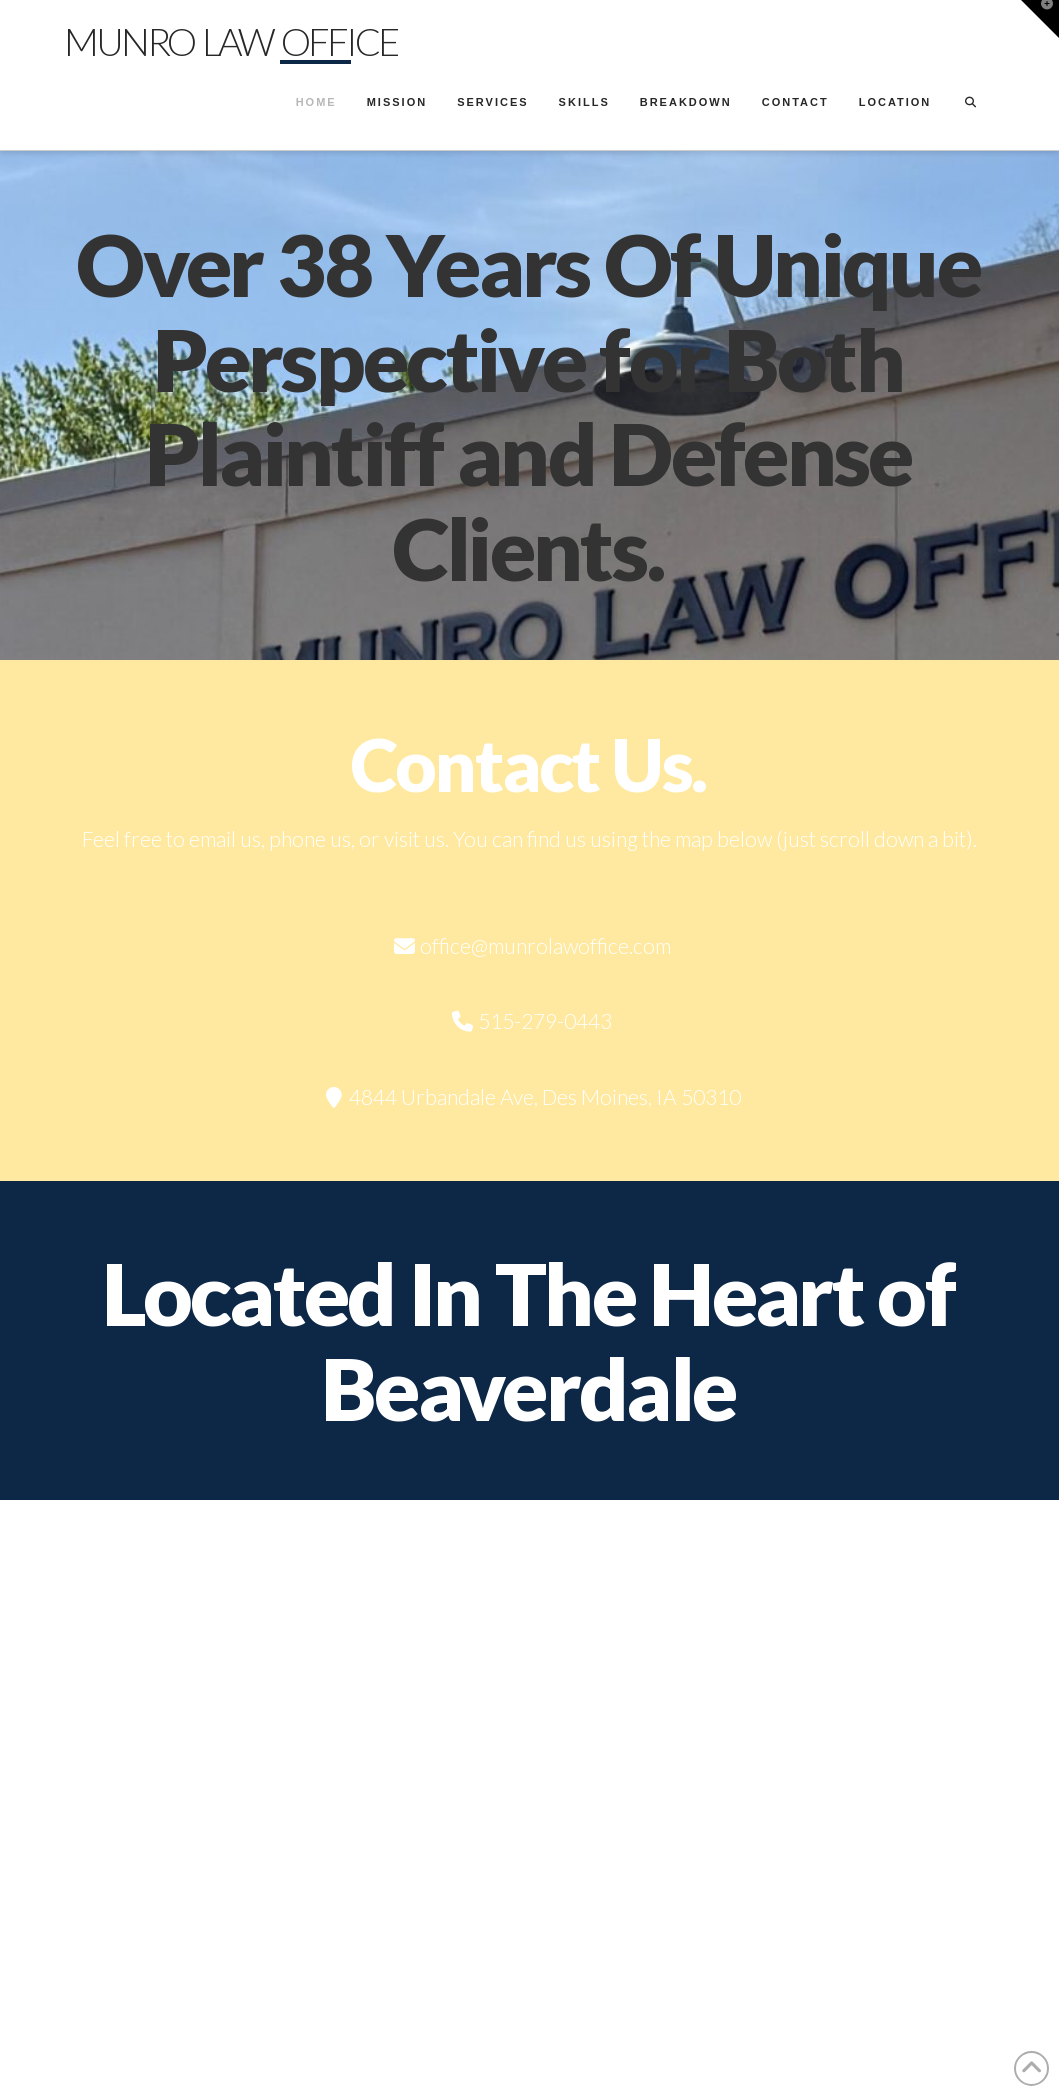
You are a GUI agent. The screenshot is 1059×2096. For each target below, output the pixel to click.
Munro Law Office (230, 41)
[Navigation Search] (970, 105)
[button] (1040, 19)
